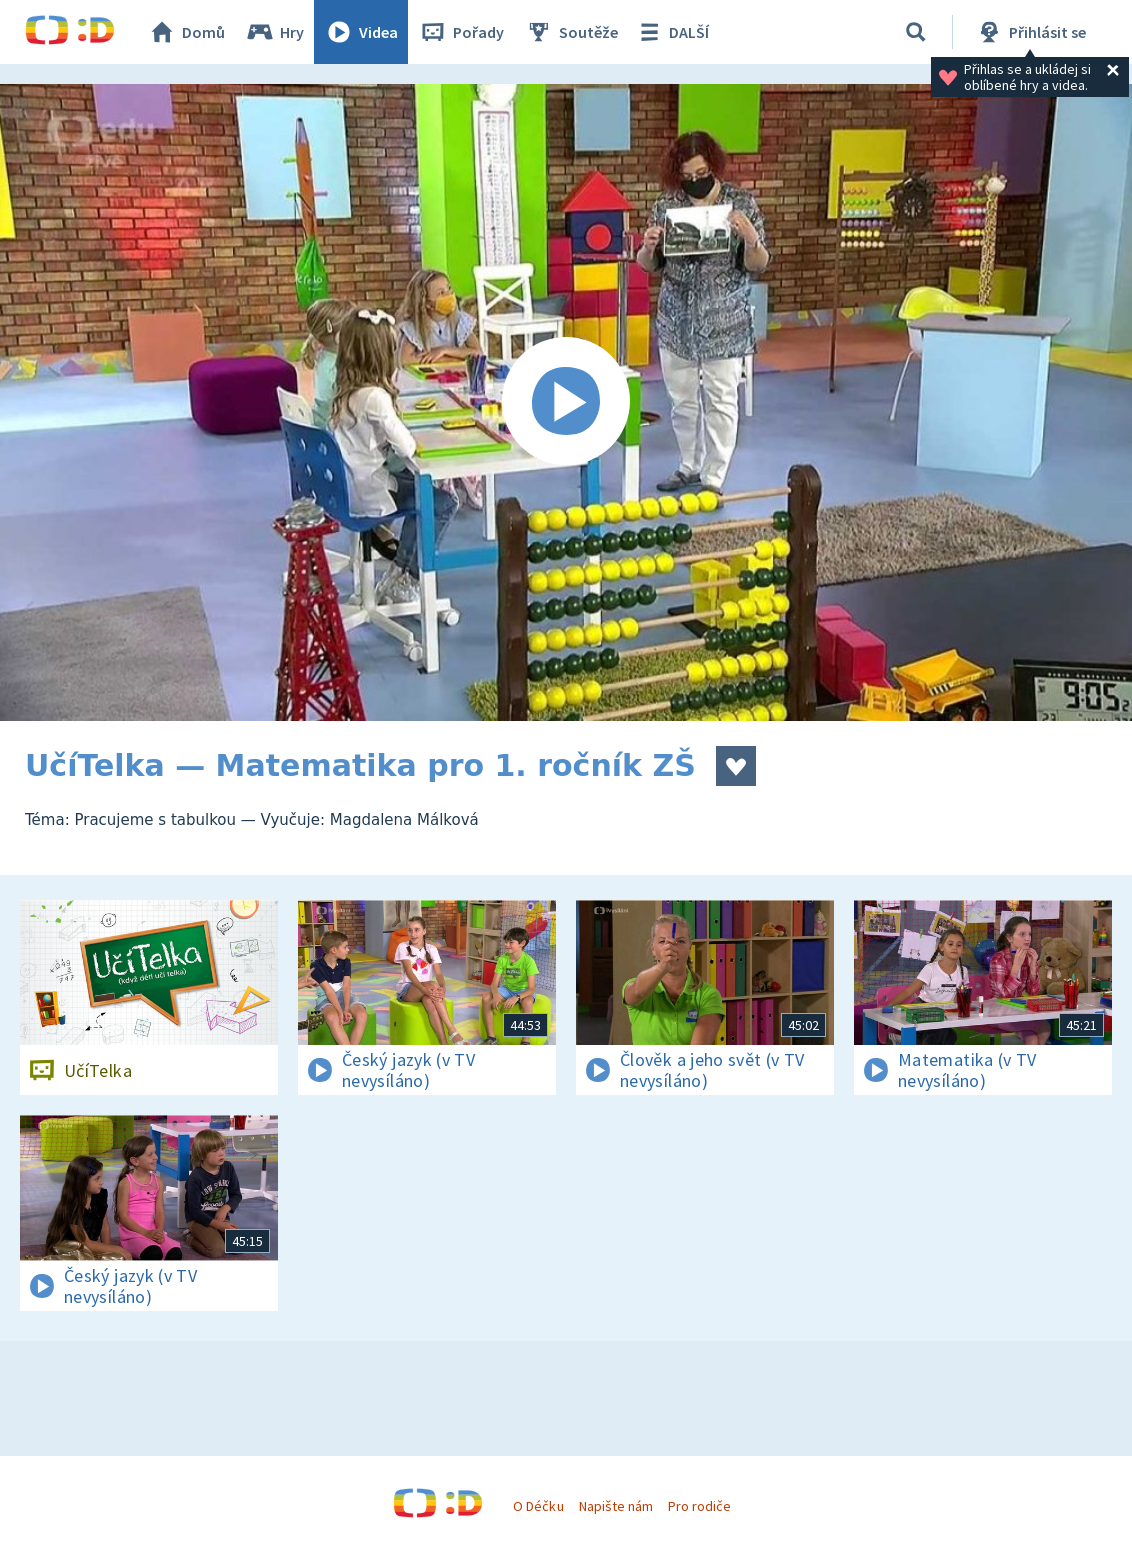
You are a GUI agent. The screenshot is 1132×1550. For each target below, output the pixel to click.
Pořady (461, 32)
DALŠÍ (671, 32)
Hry (274, 32)
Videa (361, 32)
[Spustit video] (566, 402)
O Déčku (538, 1506)
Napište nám (616, 1506)
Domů (186, 32)
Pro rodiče (699, 1506)
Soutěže (571, 32)
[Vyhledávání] (916, 32)
